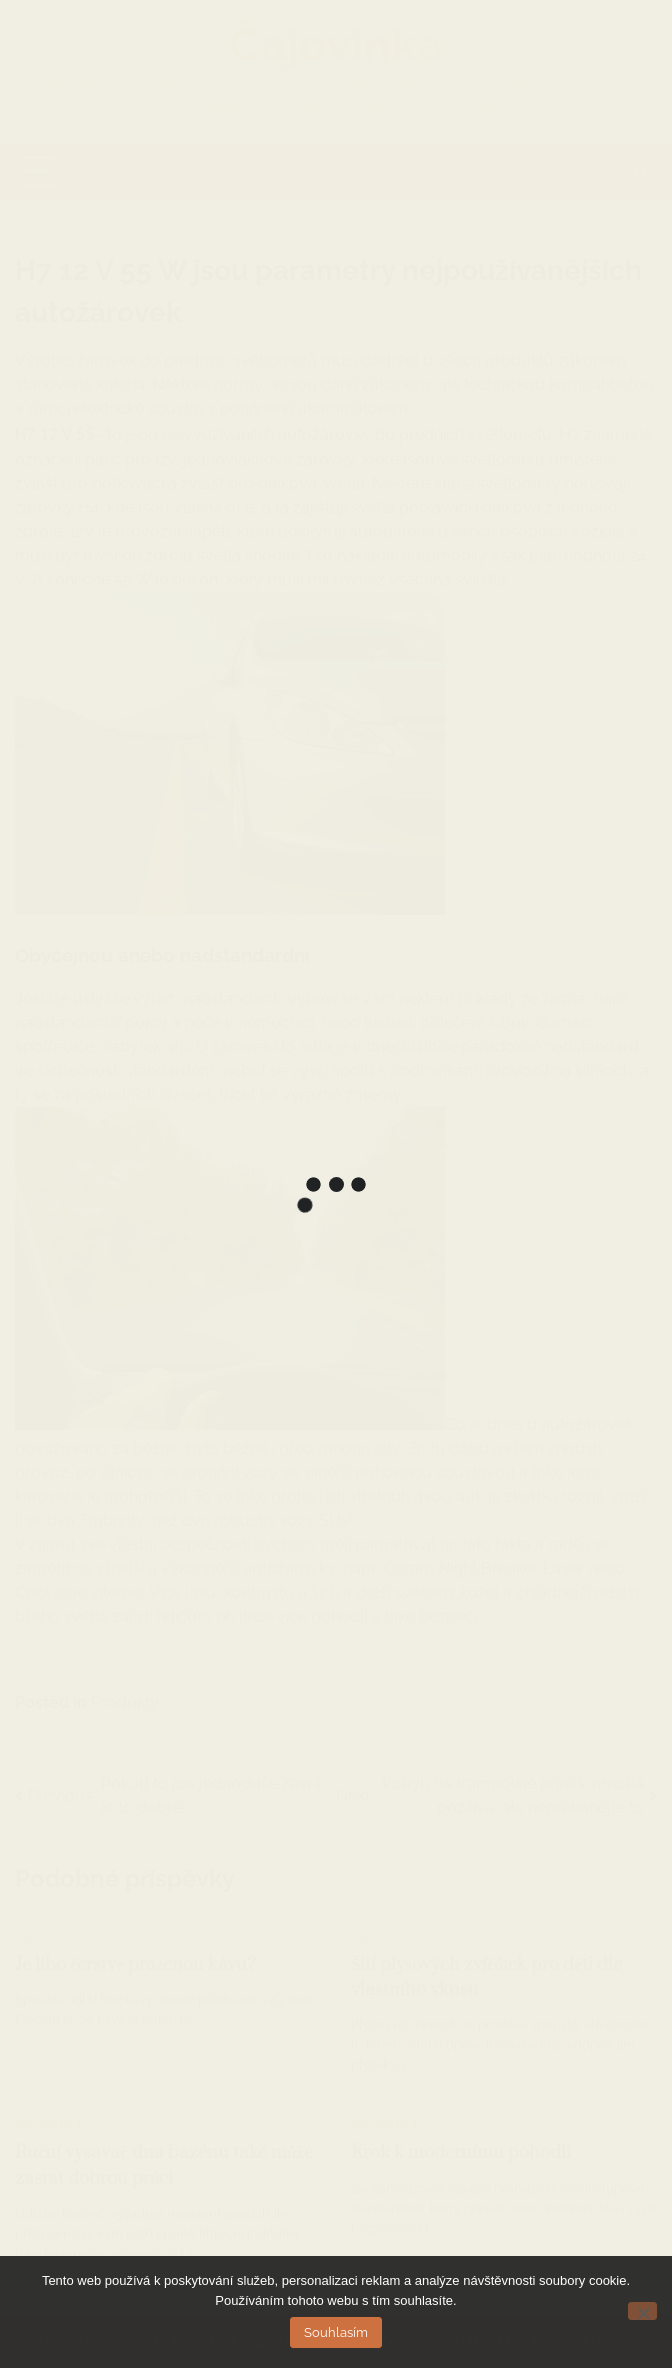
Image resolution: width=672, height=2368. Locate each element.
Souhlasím (336, 2332)
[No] (642, 2311)
